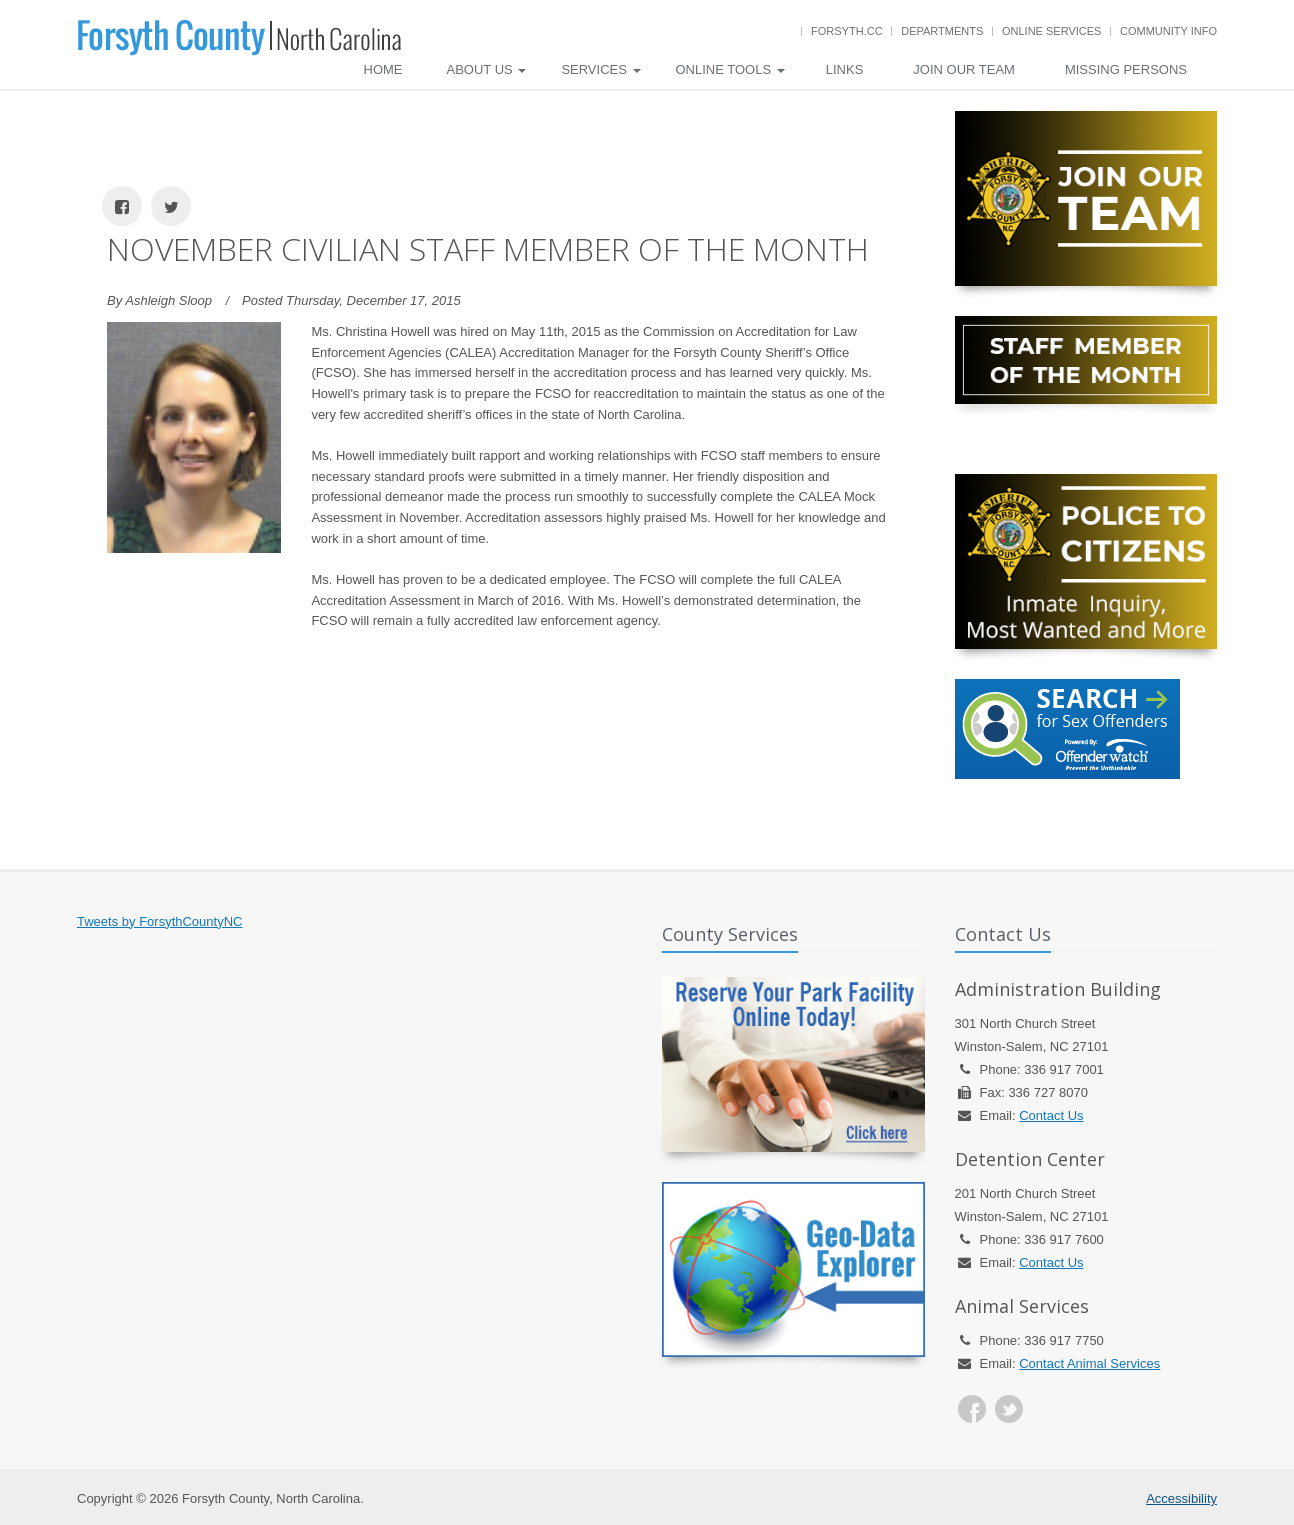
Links (845, 69)
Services (600, 69)
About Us (487, 69)
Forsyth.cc (847, 31)
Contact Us (1051, 1115)
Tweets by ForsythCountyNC (159, 921)
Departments (942, 31)
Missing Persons (1126, 69)
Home (383, 69)
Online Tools (730, 69)
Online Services (1051, 31)
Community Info (1168, 31)
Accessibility (1181, 1498)
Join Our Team (964, 69)
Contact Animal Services (1089, 1363)
